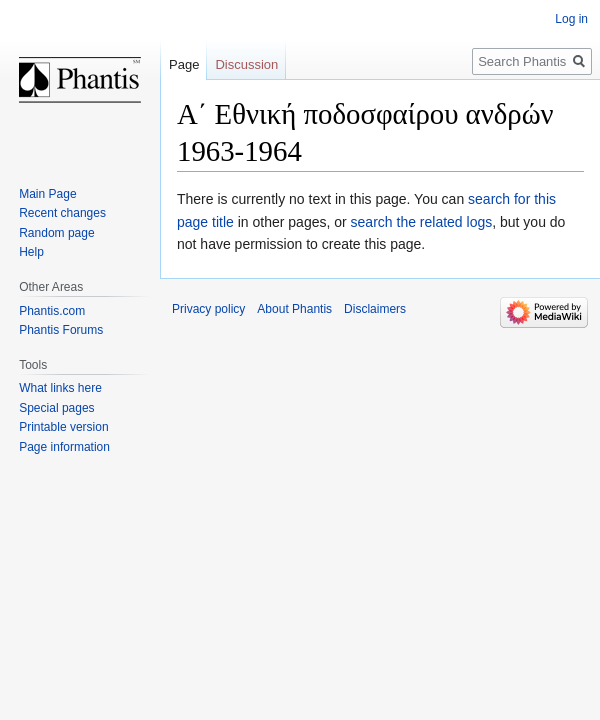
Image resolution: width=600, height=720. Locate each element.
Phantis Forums (61, 330)
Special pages (56, 408)
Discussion (246, 64)
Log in (571, 19)
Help (31, 252)
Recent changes (62, 213)
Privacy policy (208, 309)
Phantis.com (52, 311)
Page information (64, 447)
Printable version (63, 427)
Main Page (47, 194)
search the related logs (422, 222)
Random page (56, 233)
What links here (60, 388)
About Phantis (294, 309)
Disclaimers (375, 309)
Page (184, 64)
